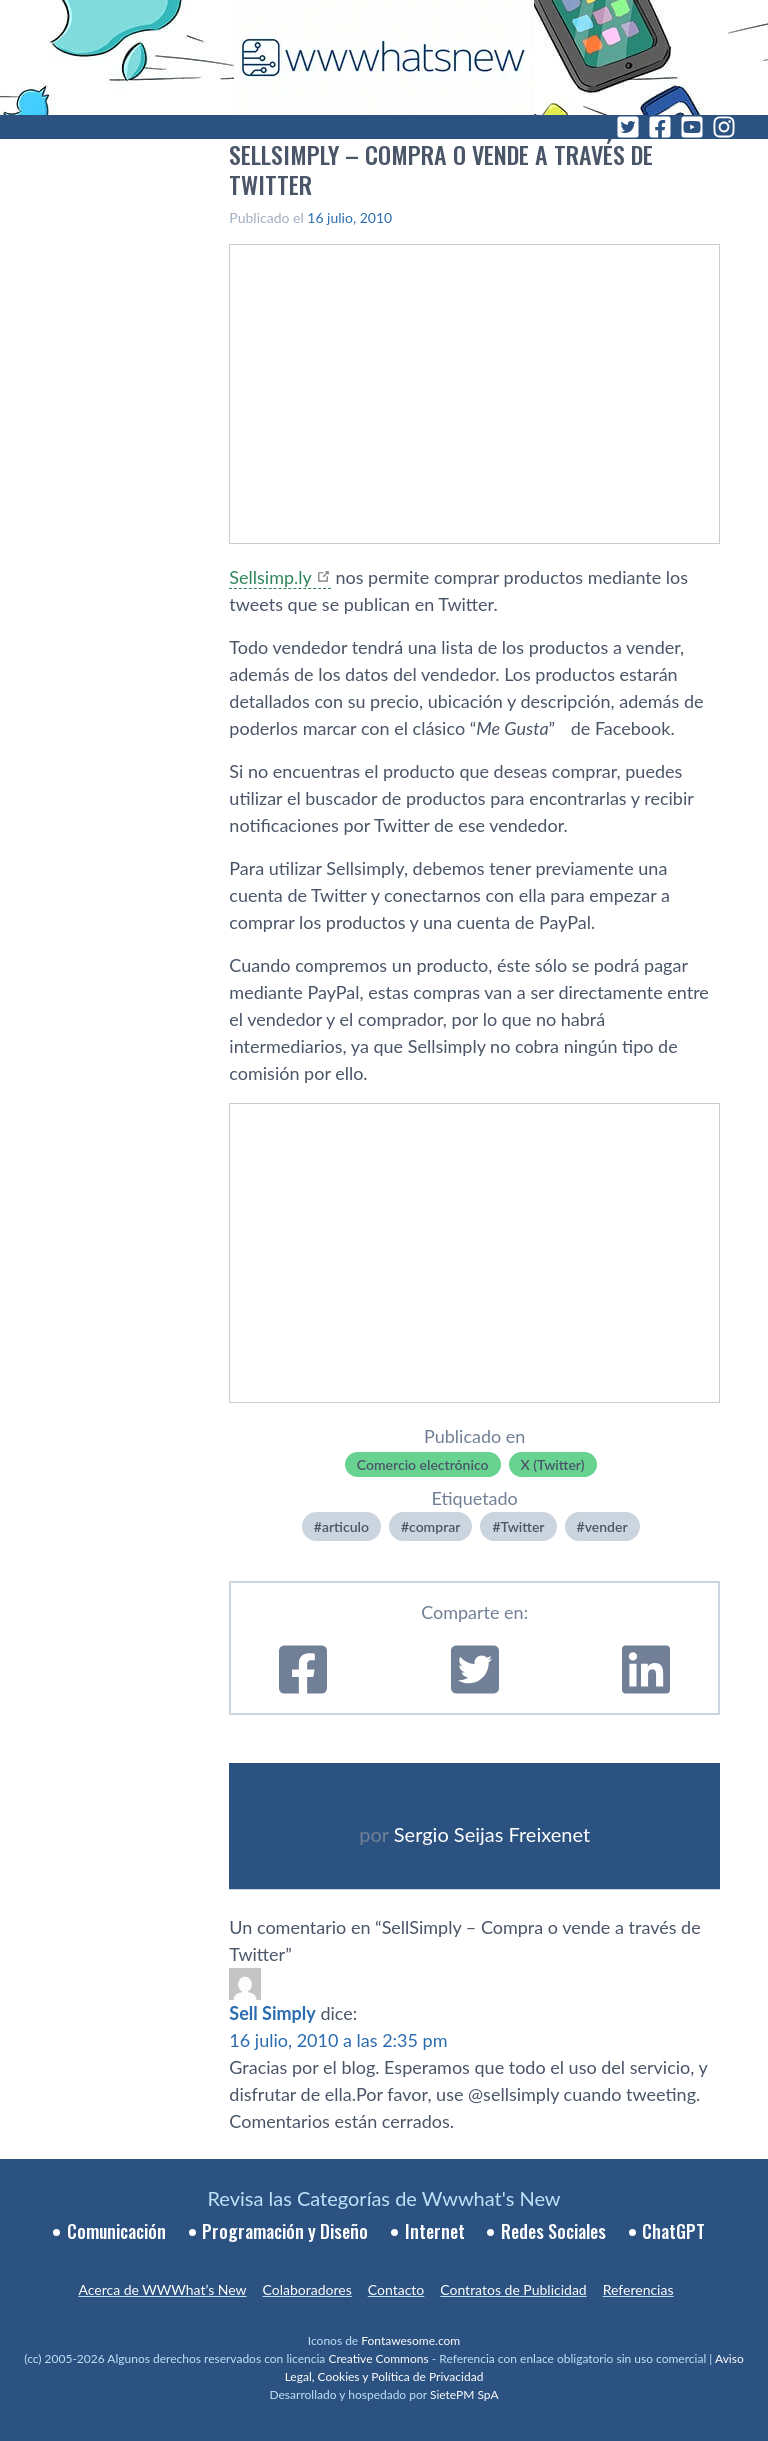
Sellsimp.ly (270, 577)
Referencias (638, 2289)
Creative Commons (378, 2358)
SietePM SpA (464, 2394)
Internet (435, 2231)
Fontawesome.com (410, 2340)
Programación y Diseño (285, 2231)
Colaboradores (307, 2289)
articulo (345, 1526)
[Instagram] (724, 127)
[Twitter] (628, 127)
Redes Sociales (553, 2231)
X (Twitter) (553, 1464)
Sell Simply (272, 2013)
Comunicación (116, 2231)
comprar (434, 1526)
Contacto (396, 2289)
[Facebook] (660, 127)
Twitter (523, 1526)
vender (606, 1526)
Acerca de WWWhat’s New (162, 2289)
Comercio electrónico (423, 1464)
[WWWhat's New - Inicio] (384, 57)
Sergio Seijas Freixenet (492, 1834)
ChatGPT (673, 2231)
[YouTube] (692, 127)
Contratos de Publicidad (513, 2289)
